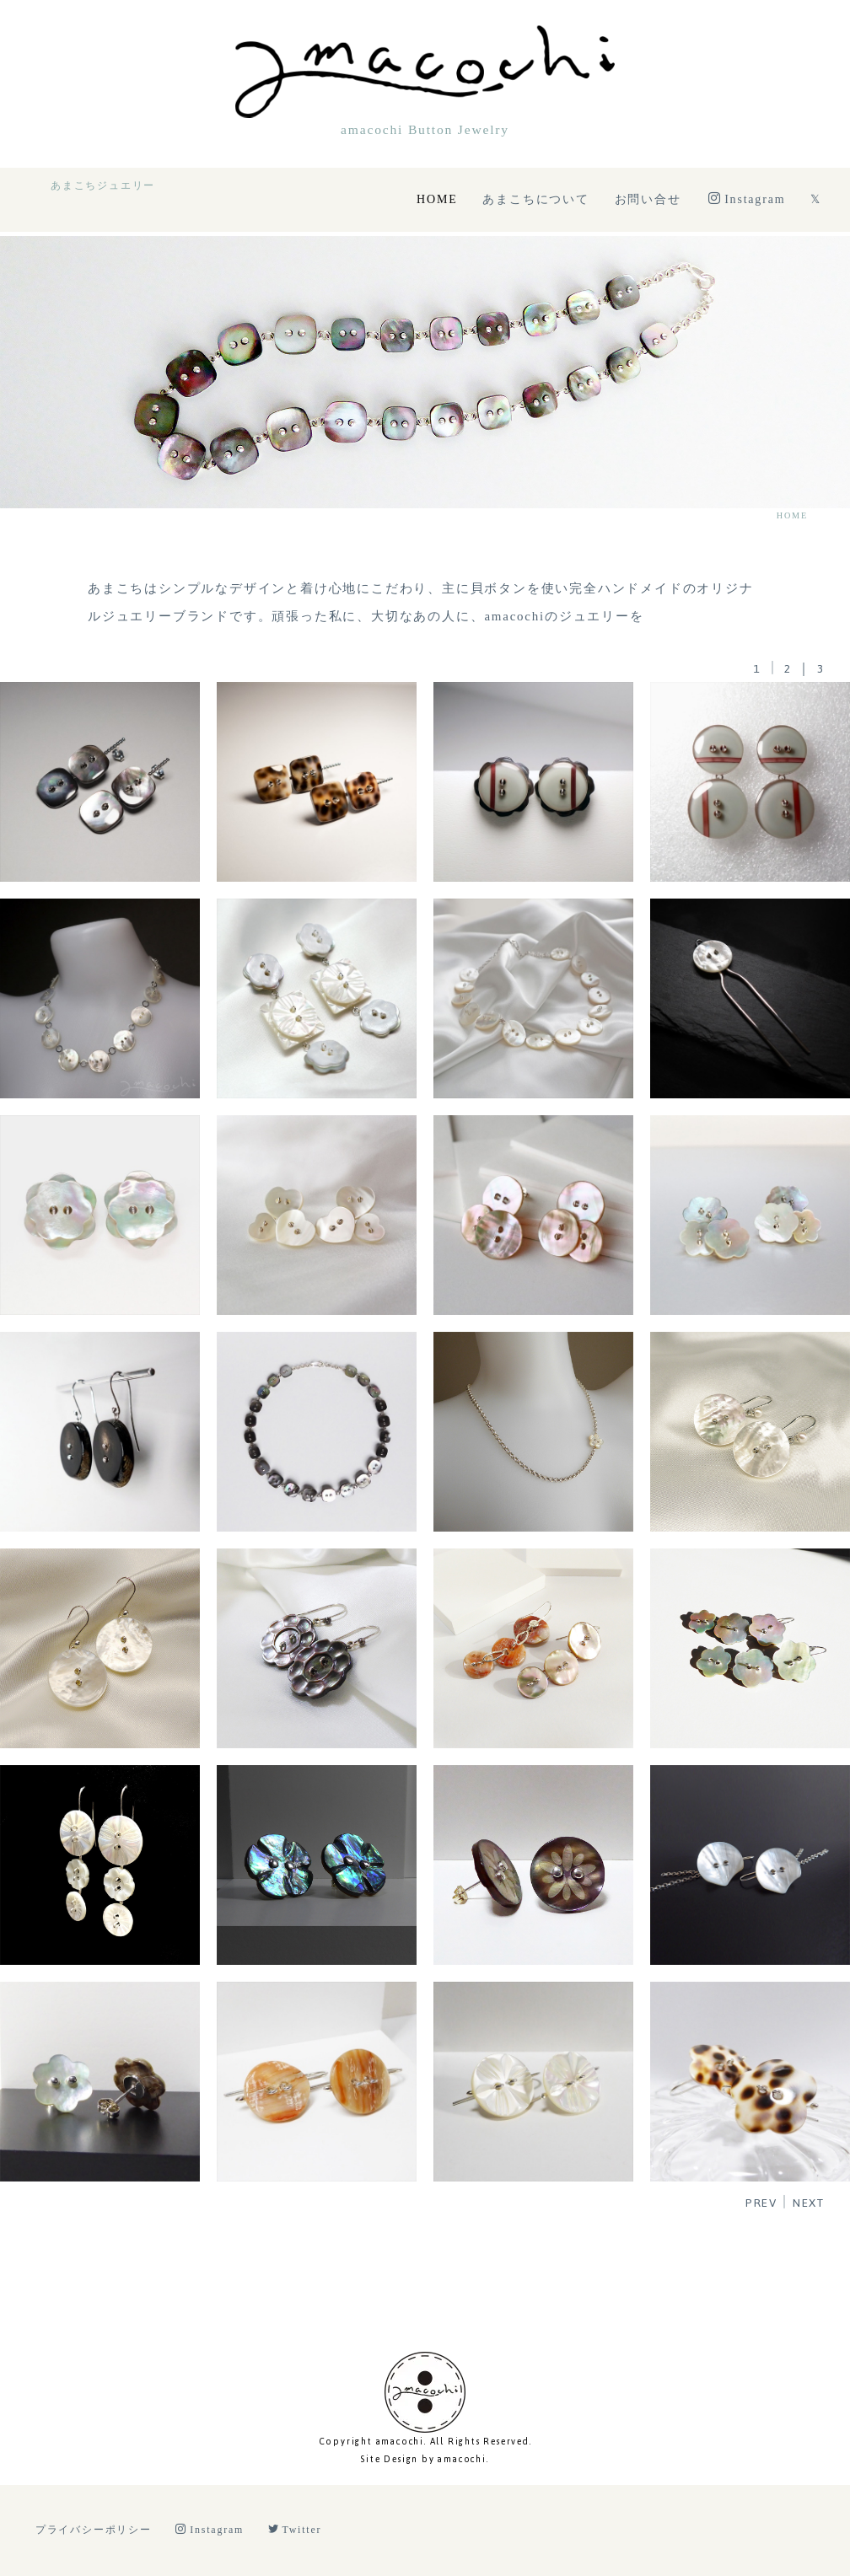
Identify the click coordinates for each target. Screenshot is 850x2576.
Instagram (746, 199)
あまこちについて (535, 199)
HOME (437, 199)
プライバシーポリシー (93, 2530)
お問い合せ (648, 199)
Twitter (295, 2530)
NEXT (809, 2203)
